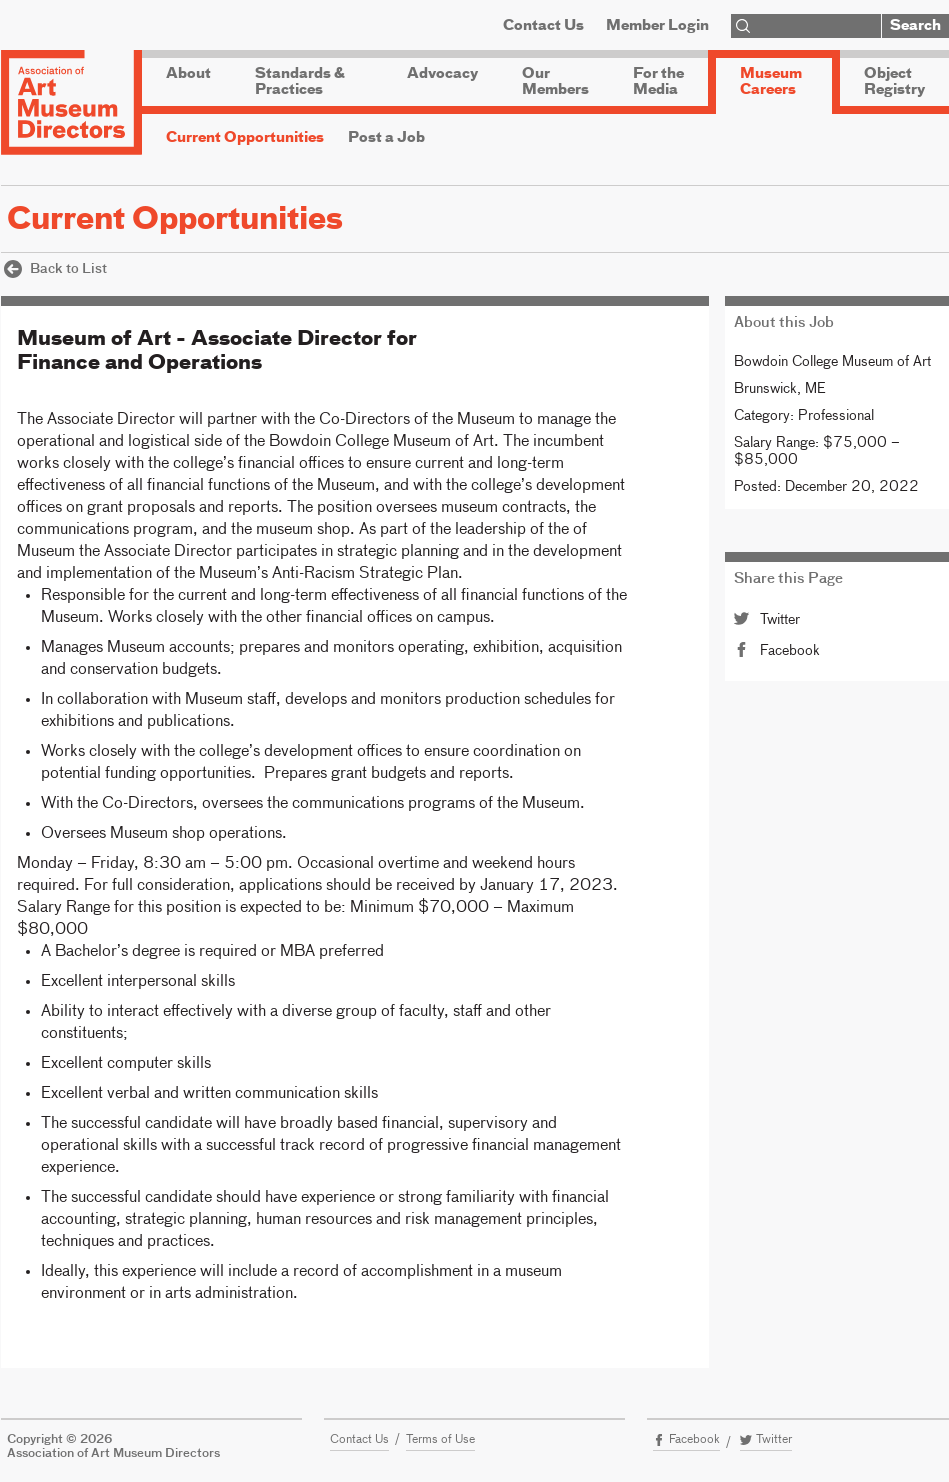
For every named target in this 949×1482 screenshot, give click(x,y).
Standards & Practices (300, 82)
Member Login (657, 26)
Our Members (555, 82)
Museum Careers (771, 82)
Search (915, 26)
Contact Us (543, 26)
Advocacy (442, 74)
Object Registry (894, 82)
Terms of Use (440, 1440)
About (188, 74)
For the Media (658, 82)
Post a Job (386, 138)
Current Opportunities (245, 138)
